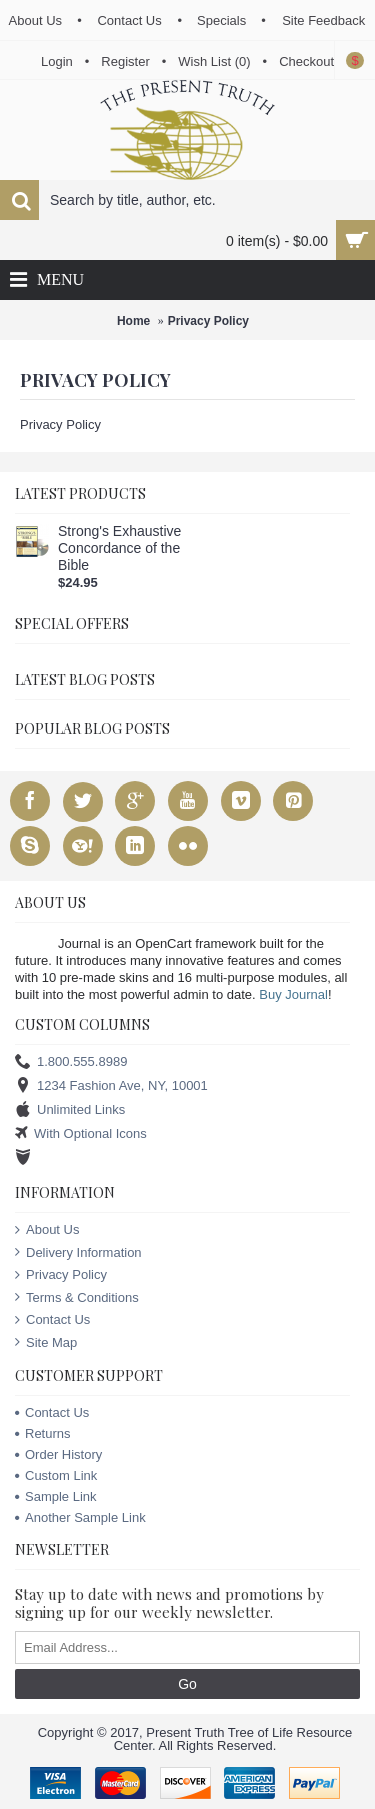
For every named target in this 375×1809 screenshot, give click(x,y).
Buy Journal (293, 994)
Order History (58, 1454)
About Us (47, 1230)
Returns (43, 1433)
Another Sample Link (80, 1517)
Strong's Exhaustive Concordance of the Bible (119, 548)
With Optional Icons (81, 1134)
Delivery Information (78, 1253)
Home (133, 321)
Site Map (46, 1343)
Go (187, 1684)
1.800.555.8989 (71, 1062)
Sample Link (56, 1496)
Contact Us (52, 1320)
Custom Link (56, 1475)
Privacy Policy (208, 321)
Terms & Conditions (77, 1298)
